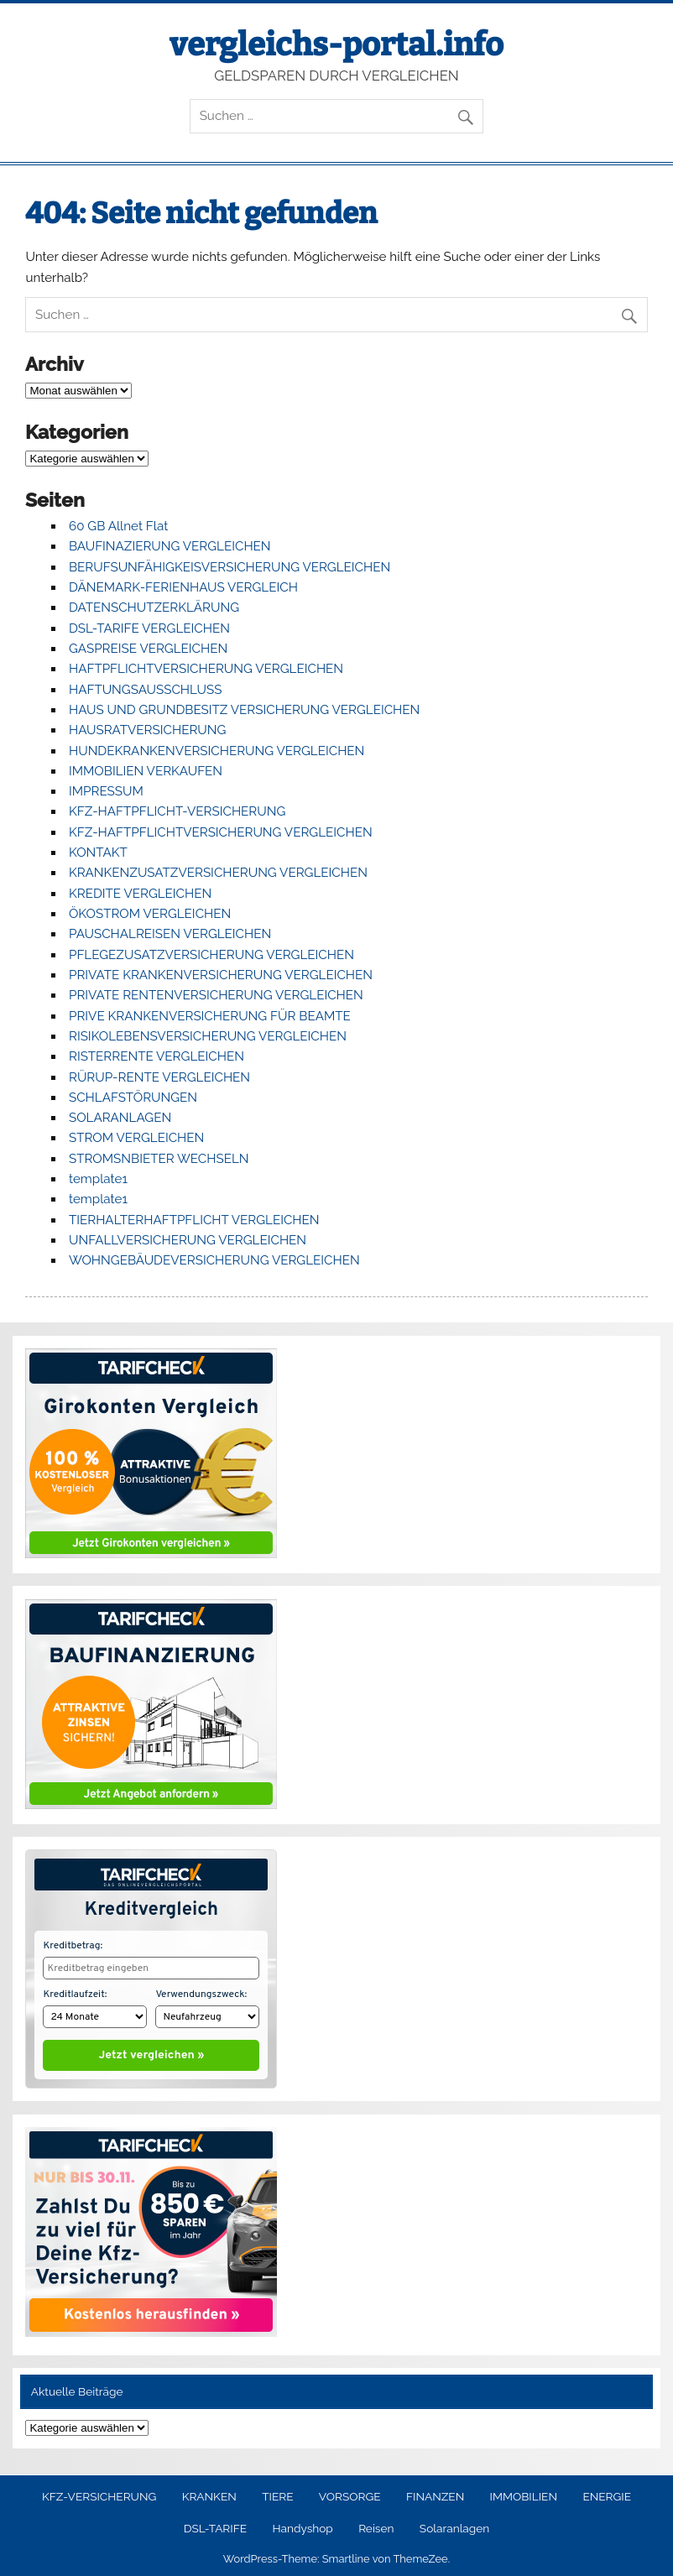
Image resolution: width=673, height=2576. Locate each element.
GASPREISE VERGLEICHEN (148, 648)
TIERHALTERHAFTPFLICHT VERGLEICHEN (194, 1220)
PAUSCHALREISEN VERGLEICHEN (170, 933)
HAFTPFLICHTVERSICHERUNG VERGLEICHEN (206, 668)
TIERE (277, 2493)
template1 (98, 1178)
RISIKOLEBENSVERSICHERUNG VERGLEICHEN (208, 1036)
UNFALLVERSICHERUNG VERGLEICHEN (187, 1240)
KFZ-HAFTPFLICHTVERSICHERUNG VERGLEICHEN (221, 832)
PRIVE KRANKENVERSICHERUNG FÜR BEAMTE (210, 1016)
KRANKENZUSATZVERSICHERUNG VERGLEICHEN (218, 872)
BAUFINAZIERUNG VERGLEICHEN (170, 546)
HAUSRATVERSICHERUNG (147, 730)
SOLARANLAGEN (120, 1117)
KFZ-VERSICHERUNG (99, 2493)
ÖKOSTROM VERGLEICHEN (150, 913)
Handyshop (302, 2525)
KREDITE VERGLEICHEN (140, 893)
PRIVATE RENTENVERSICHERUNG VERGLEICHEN (216, 995)
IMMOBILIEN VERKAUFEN (145, 771)
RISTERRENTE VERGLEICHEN (156, 1056)
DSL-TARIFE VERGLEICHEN (149, 628)
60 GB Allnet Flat (118, 526)
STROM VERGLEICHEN (136, 1137)
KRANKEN (209, 2493)
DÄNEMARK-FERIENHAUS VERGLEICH (183, 587)
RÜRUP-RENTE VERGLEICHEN (159, 1077)
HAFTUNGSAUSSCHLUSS (145, 689)
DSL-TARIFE (215, 2525)
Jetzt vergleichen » (151, 2051)
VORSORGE (350, 2493)
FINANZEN (435, 2493)
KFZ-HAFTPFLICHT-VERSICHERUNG (177, 811)
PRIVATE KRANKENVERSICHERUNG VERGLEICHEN (221, 975)
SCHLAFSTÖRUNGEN (133, 1097)
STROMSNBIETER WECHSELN (159, 1158)
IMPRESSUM (106, 791)
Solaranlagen (454, 2525)
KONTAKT (98, 852)
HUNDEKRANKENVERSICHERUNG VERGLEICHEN (216, 751)
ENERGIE (606, 2493)
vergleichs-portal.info (336, 44)
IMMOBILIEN (523, 2493)
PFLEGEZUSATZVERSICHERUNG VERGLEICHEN (211, 954)
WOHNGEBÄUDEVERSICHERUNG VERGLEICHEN (214, 1260)
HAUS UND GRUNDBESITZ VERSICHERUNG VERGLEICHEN (244, 709)
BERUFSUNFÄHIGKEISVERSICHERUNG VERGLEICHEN (229, 567)
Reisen (376, 2525)
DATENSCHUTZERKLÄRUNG (154, 607)
